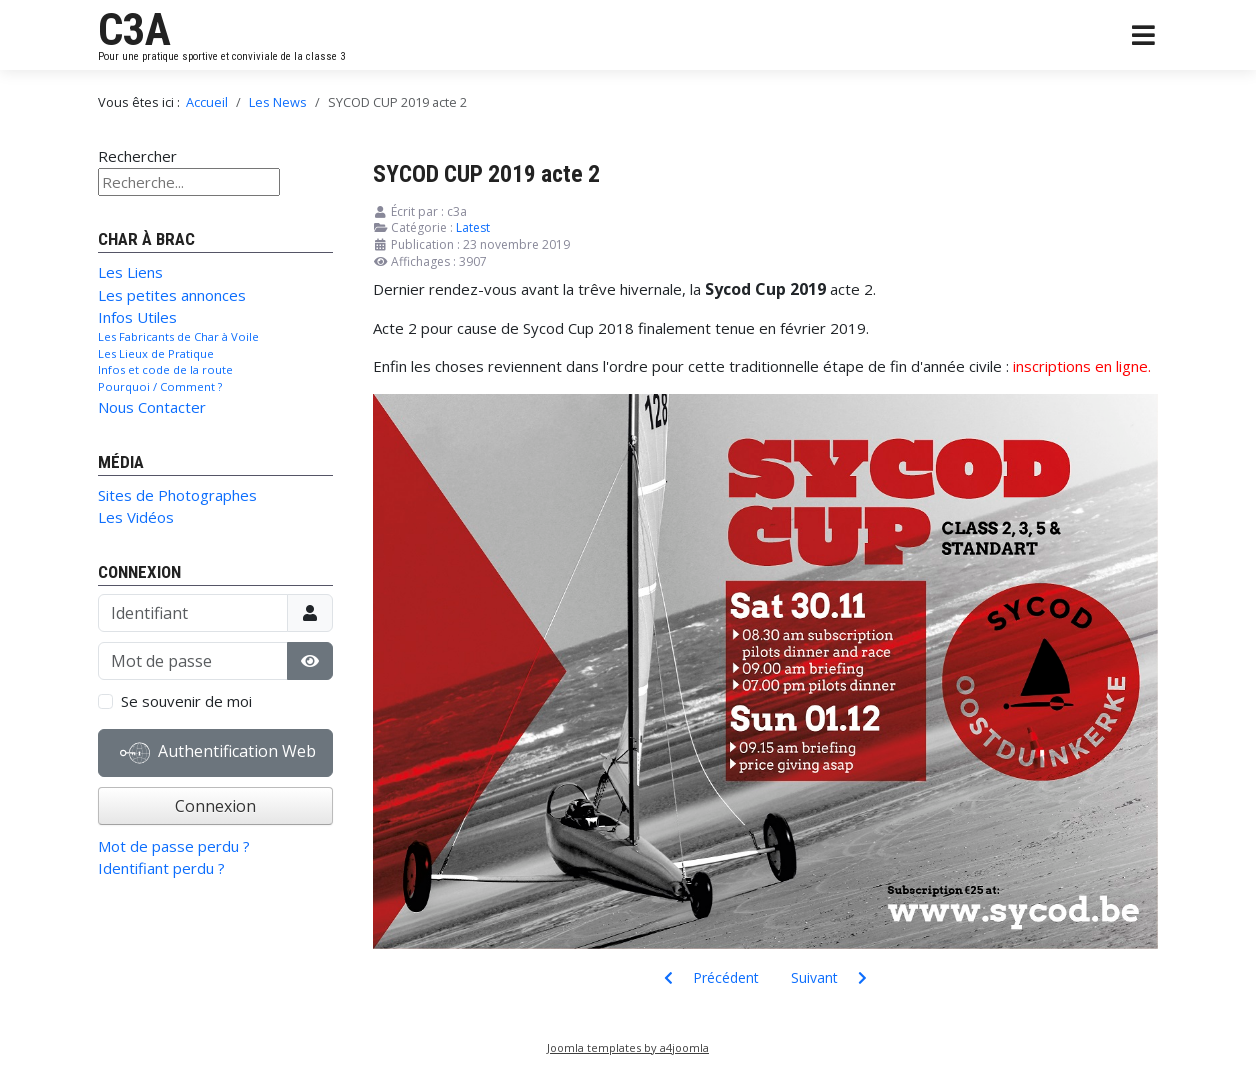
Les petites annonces (172, 295)
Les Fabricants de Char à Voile (178, 336)
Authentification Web (218, 753)
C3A (134, 30)
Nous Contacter (152, 407)
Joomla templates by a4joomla (628, 1047)
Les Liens (130, 272)
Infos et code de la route (165, 369)
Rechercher (137, 156)
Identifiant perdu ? (161, 868)
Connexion (215, 806)
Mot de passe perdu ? (174, 846)
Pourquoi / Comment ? (160, 386)
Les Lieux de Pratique (156, 353)
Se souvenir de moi (186, 701)
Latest (473, 227)
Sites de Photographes (177, 495)
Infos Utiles (137, 317)
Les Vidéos (136, 517)
